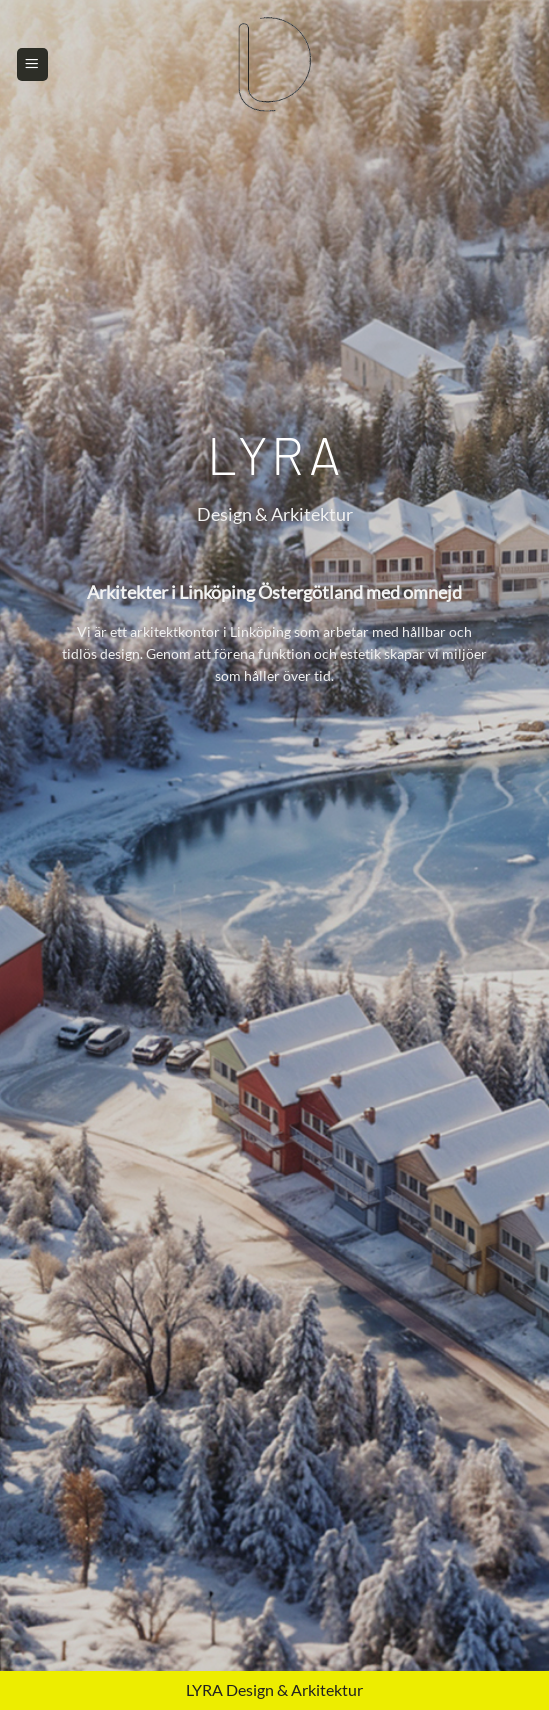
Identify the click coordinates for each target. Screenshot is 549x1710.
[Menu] (32, 64)
